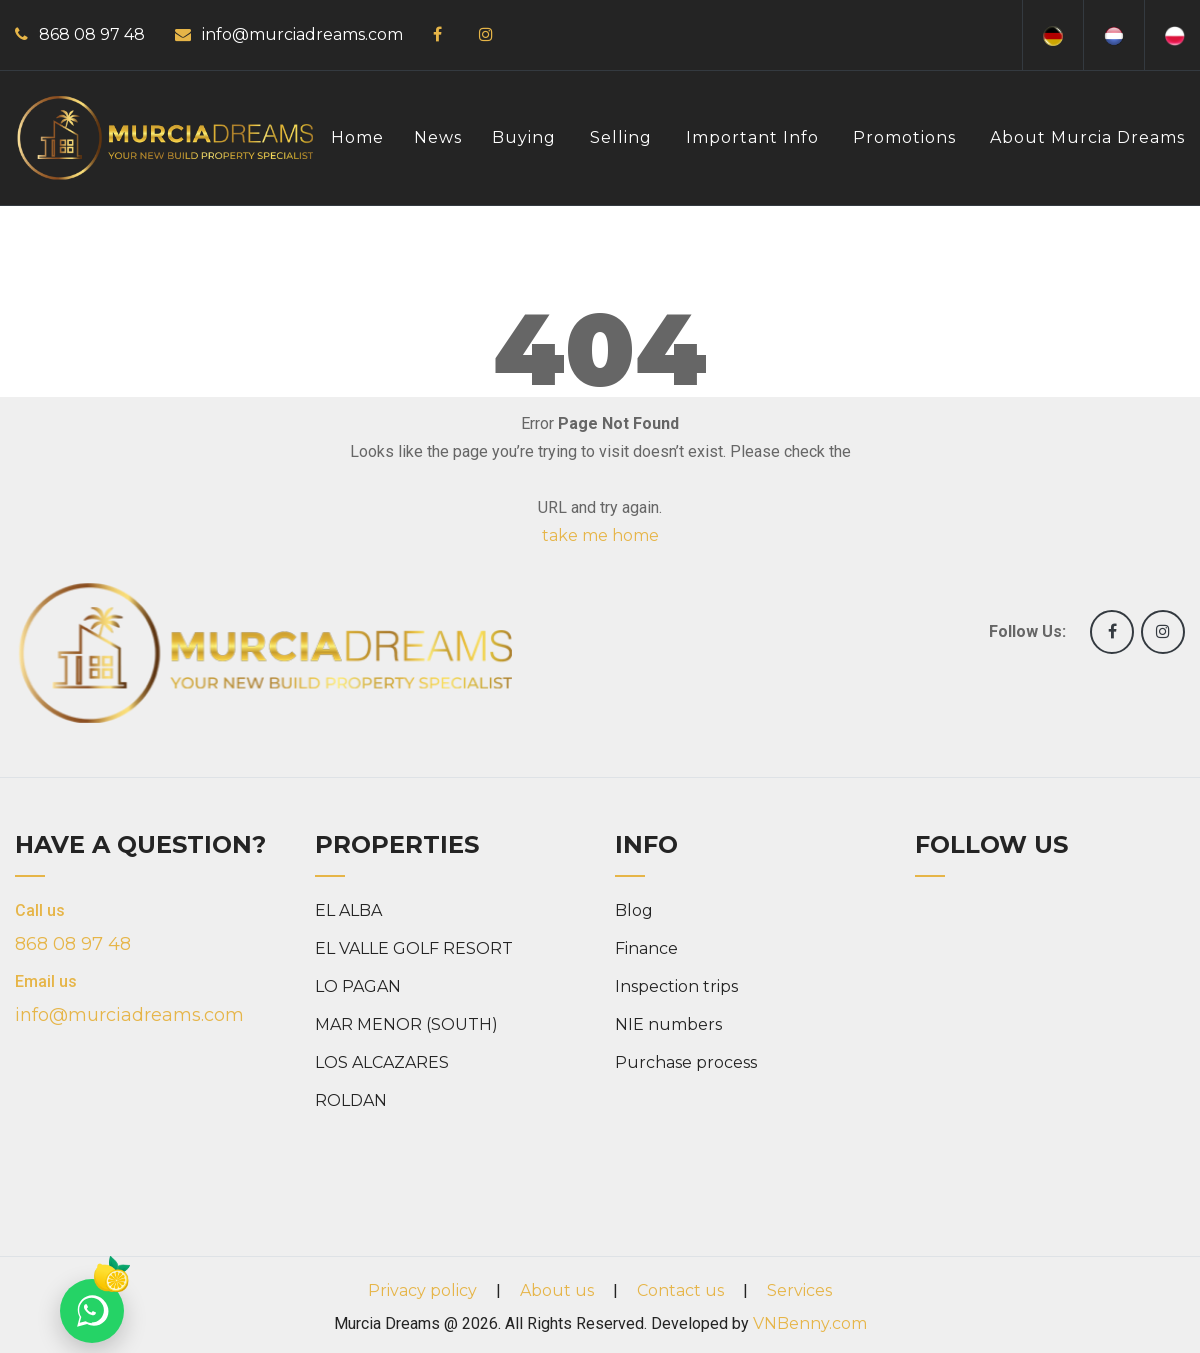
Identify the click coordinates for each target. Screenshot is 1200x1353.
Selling (621, 137)
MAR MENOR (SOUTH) (406, 1024)
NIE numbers (668, 1024)
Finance (646, 948)
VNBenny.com (810, 1323)
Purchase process (686, 1062)
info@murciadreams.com (302, 34)
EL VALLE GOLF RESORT (414, 948)
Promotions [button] (904, 137)
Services (799, 1290)
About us (557, 1290)
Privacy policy (422, 1290)
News (438, 137)
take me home (600, 535)
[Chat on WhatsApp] (92, 1311)
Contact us (680, 1290)
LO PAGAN (358, 986)
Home (357, 137)
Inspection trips (676, 986)
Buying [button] (524, 137)
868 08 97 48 (92, 34)
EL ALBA (348, 910)
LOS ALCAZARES (382, 1062)
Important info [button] (752, 137)
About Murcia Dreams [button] (1087, 137)
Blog (634, 910)
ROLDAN (351, 1100)
